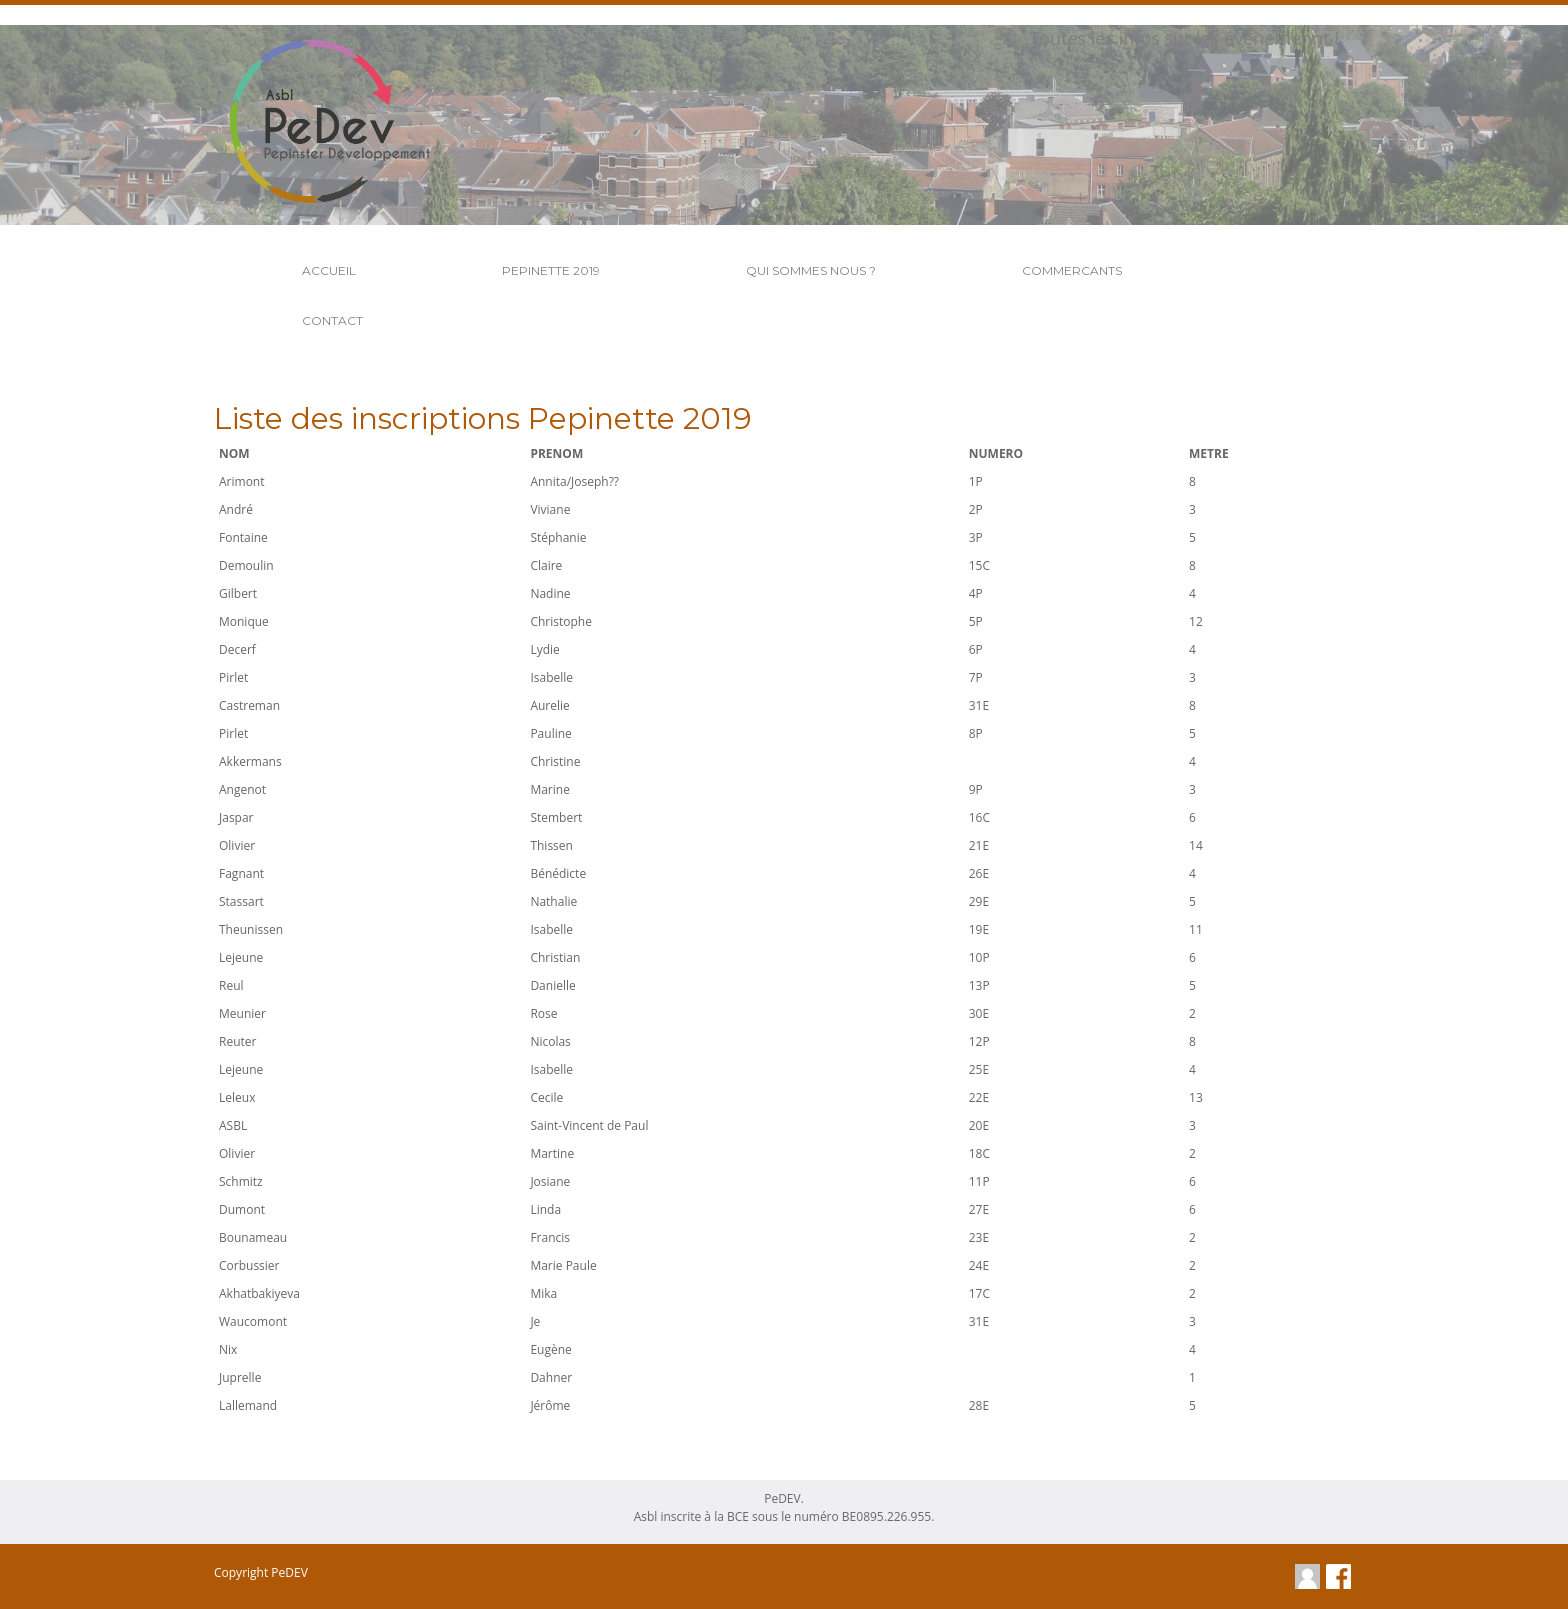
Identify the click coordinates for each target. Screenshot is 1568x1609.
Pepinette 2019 (551, 270)
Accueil (329, 270)
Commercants (1072, 270)
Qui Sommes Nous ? (811, 270)
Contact (332, 320)
